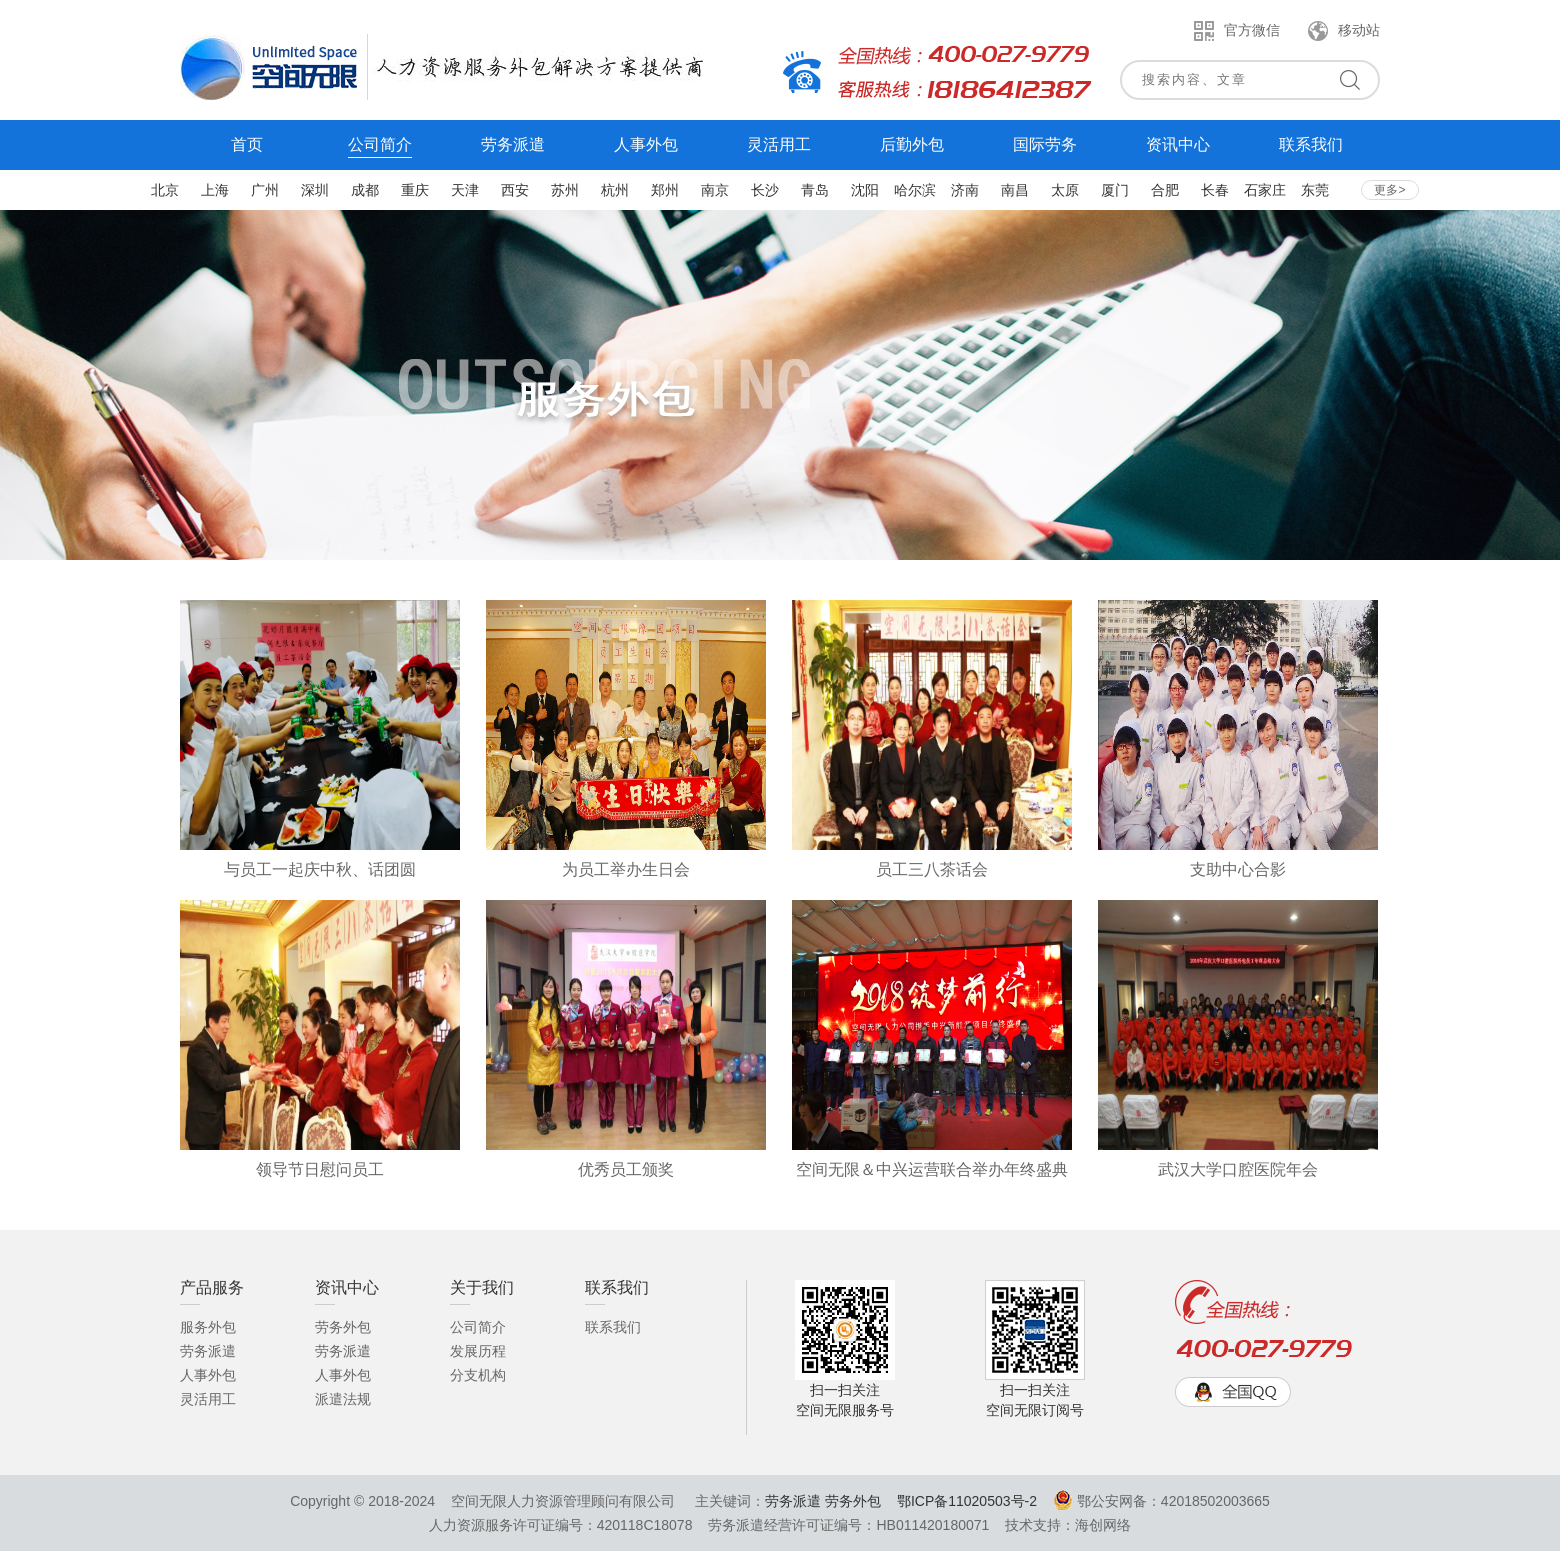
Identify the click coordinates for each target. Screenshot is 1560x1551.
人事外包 (208, 1375)
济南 (965, 190)
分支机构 (478, 1375)
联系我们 (613, 1327)
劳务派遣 (208, 1351)
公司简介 (478, 1327)
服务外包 (208, 1327)
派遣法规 (343, 1399)
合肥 (1165, 190)
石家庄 (1265, 190)
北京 (165, 190)
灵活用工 (208, 1399)
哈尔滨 (915, 190)
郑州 (665, 190)
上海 (215, 190)
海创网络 (1103, 1525)
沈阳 (865, 190)
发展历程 (478, 1351)
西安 (515, 190)
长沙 (765, 190)
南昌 (1015, 190)
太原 (1065, 190)
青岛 (815, 190)
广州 (265, 190)
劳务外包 (343, 1327)
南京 (715, 190)
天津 (465, 190)
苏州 (565, 190)
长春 (1215, 190)
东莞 (1315, 190)
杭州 (615, 190)
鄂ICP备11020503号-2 (967, 1501)
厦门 (1115, 190)
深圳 (315, 190)
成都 (365, 190)
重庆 (415, 190)
